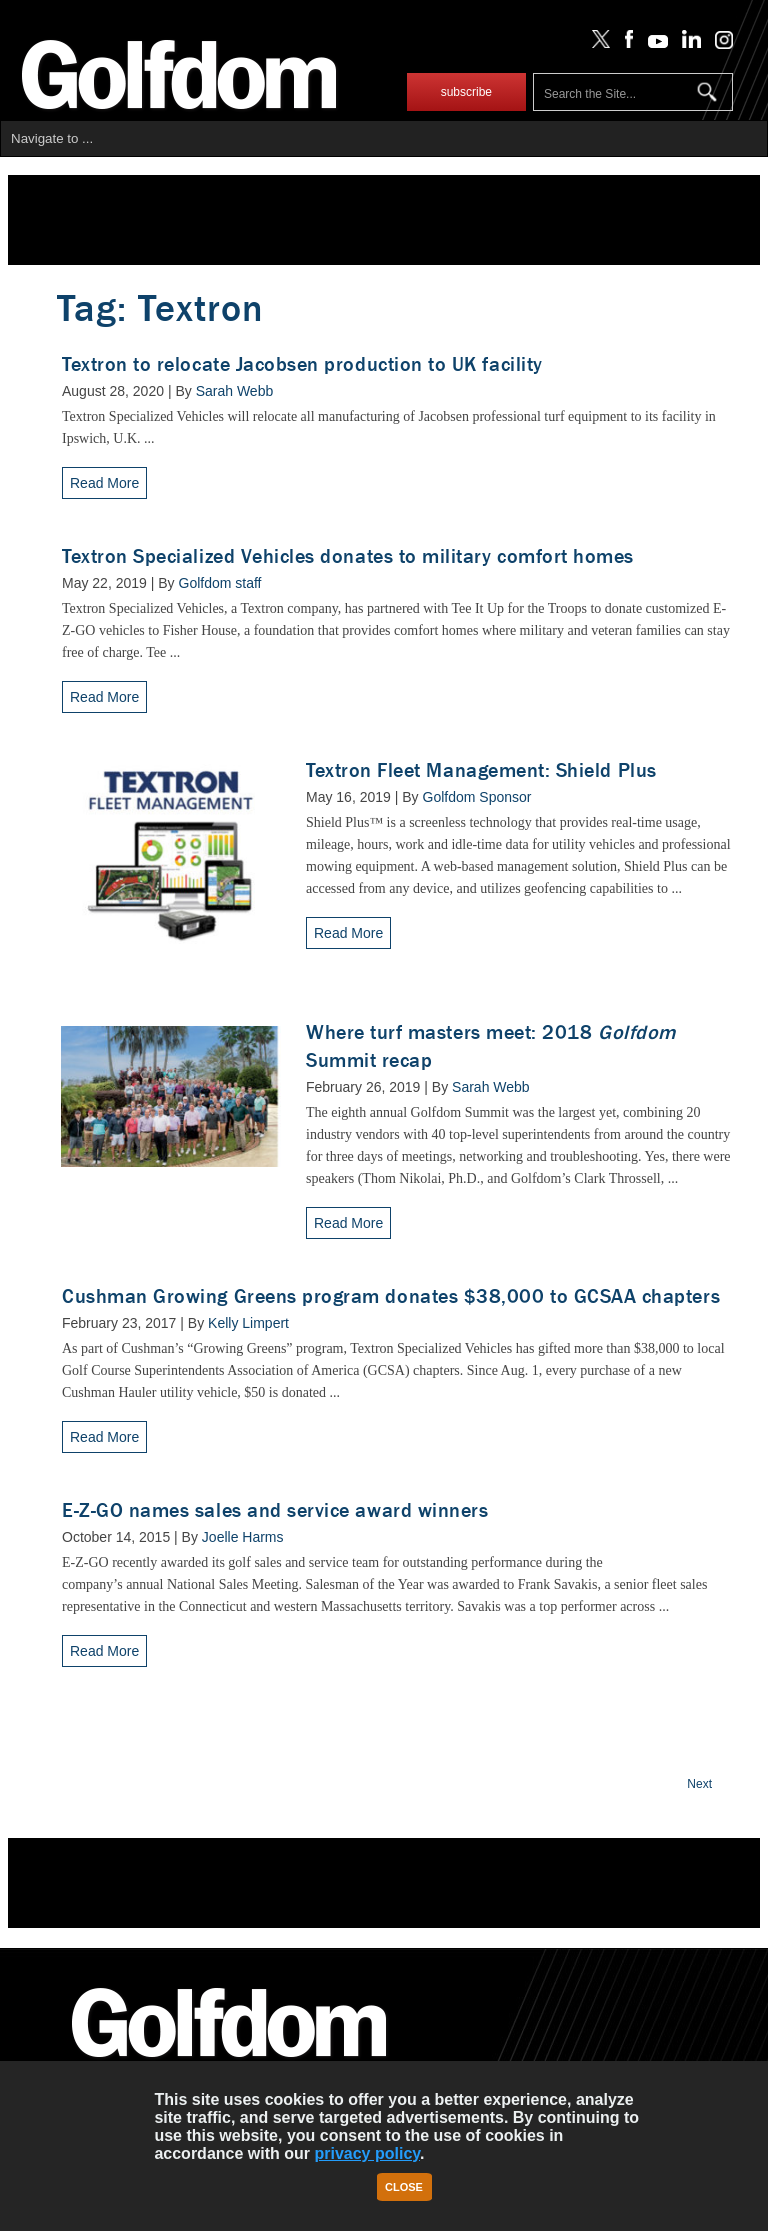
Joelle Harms (243, 1537)
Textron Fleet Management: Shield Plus (481, 770)
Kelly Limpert (248, 1323)
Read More (104, 483)
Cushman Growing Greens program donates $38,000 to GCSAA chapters (391, 1296)
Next (699, 1784)
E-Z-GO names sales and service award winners (275, 1510)
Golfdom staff (220, 583)
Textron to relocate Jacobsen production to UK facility (302, 364)
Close (404, 2187)
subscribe (466, 92)
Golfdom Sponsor (477, 797)
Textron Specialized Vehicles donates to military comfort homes (348, 556)
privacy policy (367, 2153)
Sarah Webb (235, 391)
